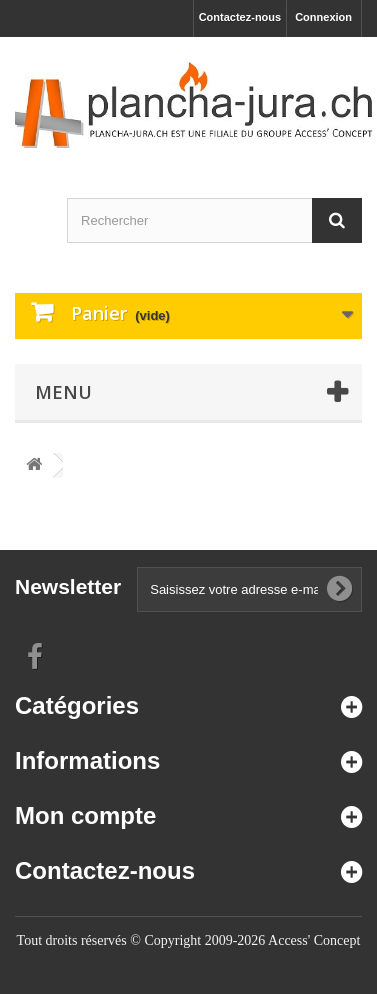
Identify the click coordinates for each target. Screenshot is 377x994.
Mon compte (85, 815)
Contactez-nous (240, 17)
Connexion (323, 17)
